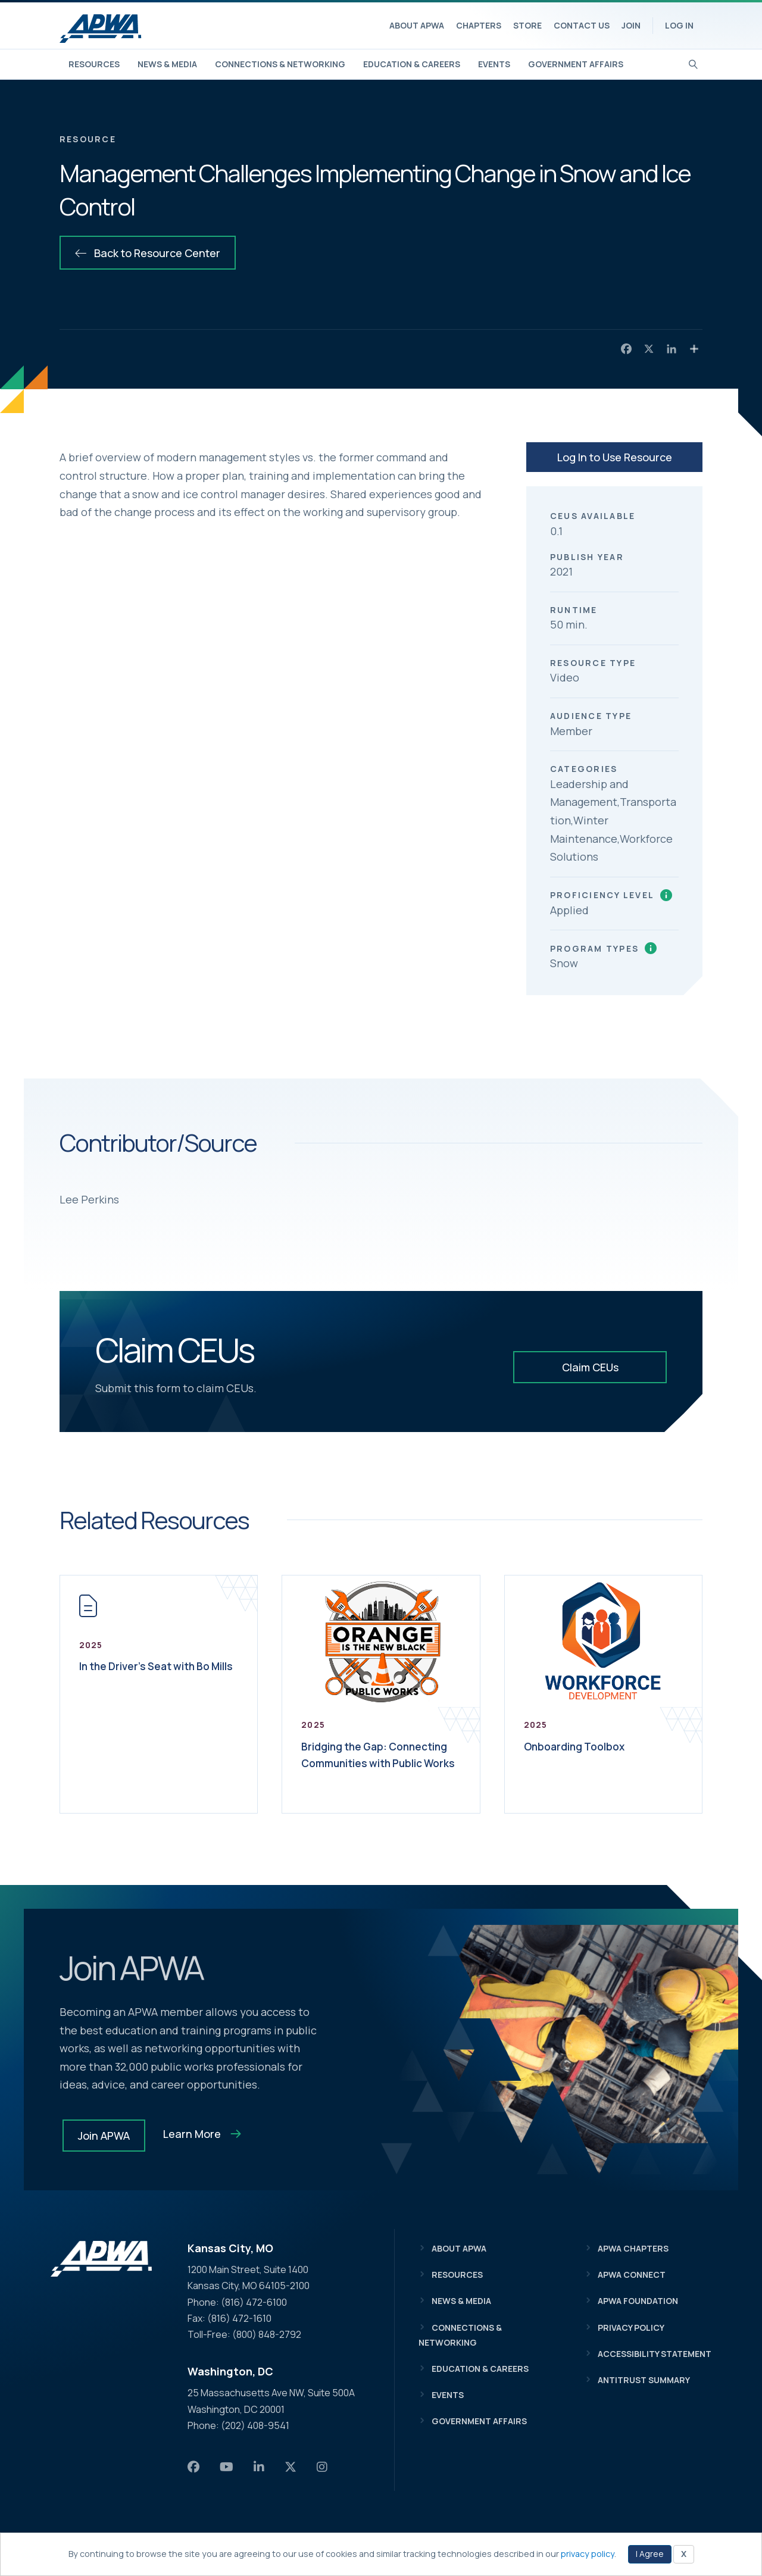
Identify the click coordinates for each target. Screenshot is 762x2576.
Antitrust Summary (644, 2380)
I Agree (650, 2553)
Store (527, 25)
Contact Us (582, 25)
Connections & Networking (280, 64)
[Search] (693, 63)
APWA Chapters (633, 2248)
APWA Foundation (638, 2300)
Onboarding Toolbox (582, 1746)
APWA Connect (632, 2274)
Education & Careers (411, 64)
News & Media (167, 64)
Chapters (478, 25)
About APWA (416, 25)
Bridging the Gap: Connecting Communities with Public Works (375, 1762)
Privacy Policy (631, 2327)
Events (494, 64)
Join (631, 25)
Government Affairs (575, 64)
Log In (679, 25)
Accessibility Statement (654, 2353)
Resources (94, 64)
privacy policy (587, 2553)
